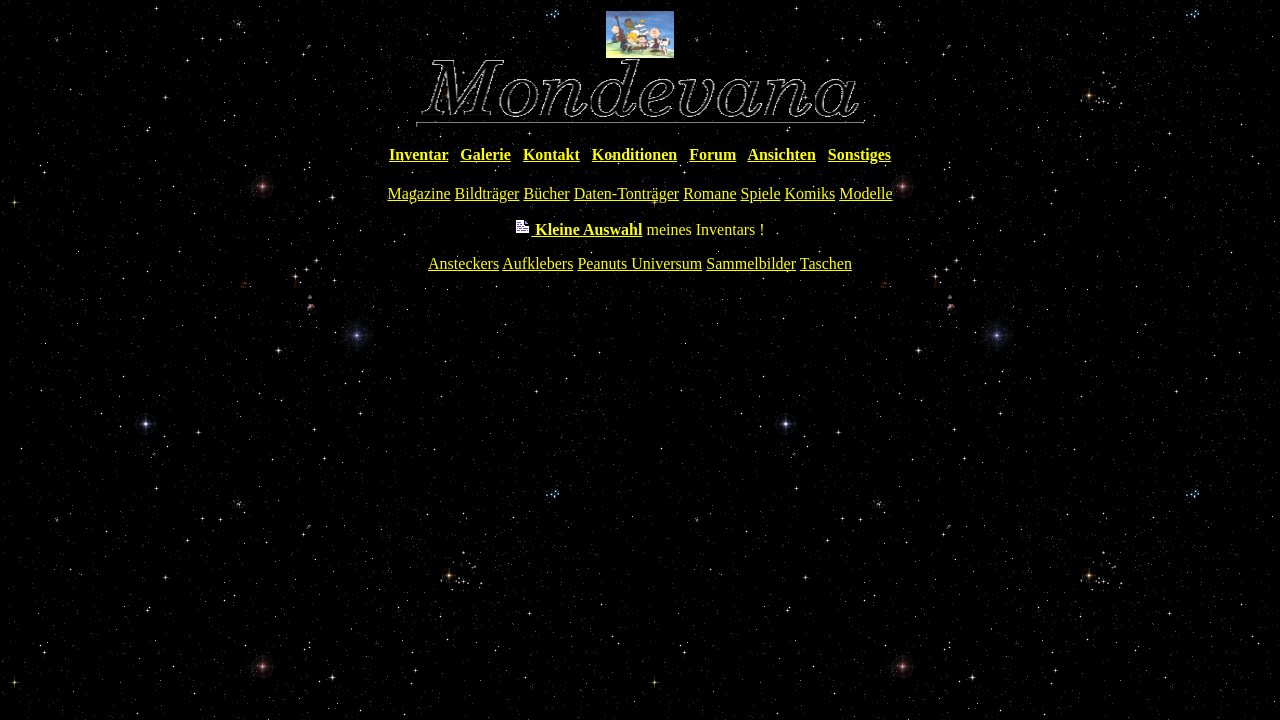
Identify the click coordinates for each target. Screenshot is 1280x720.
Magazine (419, 193)
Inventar (418, 154)
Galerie (485, 154)
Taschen (826, 263)
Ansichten (781, 154)
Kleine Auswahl (578, 229)
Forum (712, 154)
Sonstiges (859, 154)
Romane (709, 193)
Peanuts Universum (639, 263)
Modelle (865, 193)
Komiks (809, 193)
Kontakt (551, 154)
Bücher (546, 193)
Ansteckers (463, 263)
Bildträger (487, 193)
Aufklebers (537, 263)
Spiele (760, 193)
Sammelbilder (751, 263)
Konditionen (634, 154)
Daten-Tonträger (627, 193)
